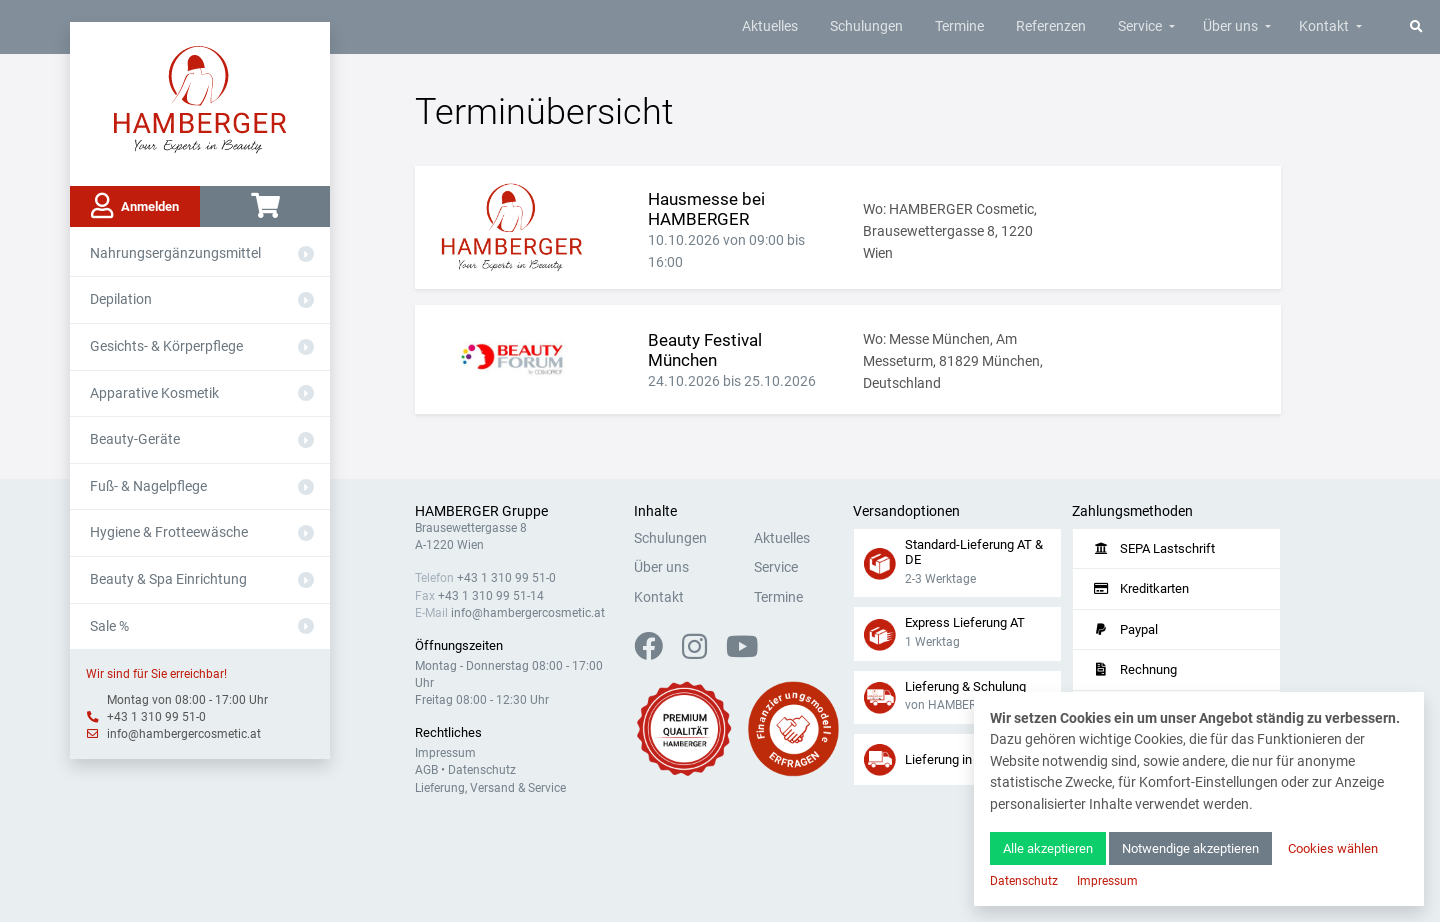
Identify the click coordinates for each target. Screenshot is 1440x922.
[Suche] (1416, 26)
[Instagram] (702, 652)
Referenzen (1051, 26)
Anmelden (135, 206)
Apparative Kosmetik (154, 393)
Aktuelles (770, 26)
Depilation (121, 299)
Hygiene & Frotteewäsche (169, 532)
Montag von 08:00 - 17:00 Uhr (187, 700)
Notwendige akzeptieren (1190, 848)
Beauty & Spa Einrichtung (168, 579)
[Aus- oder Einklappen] (306, 254)
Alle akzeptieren (1048, 848)
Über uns (1230, 26)
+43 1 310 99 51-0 (156, 717)
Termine (959, 26)
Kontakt (1324, 26)
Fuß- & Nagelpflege (148, 486)
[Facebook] (656, 652)
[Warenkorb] (265, 206)
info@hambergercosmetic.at (184, 734)
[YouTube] (742, 652)
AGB (426, 770)
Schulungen (866, 26)
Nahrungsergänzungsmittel (175, 253)
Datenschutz (482, 770)
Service (1140, 26)
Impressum (445, 753)
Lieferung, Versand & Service (490, 788)
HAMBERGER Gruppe (481, 511)
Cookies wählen (1333, 848)
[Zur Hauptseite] (200, 98)
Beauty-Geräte (135, 439)
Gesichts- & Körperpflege (166, 346)
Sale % (109, 626)
